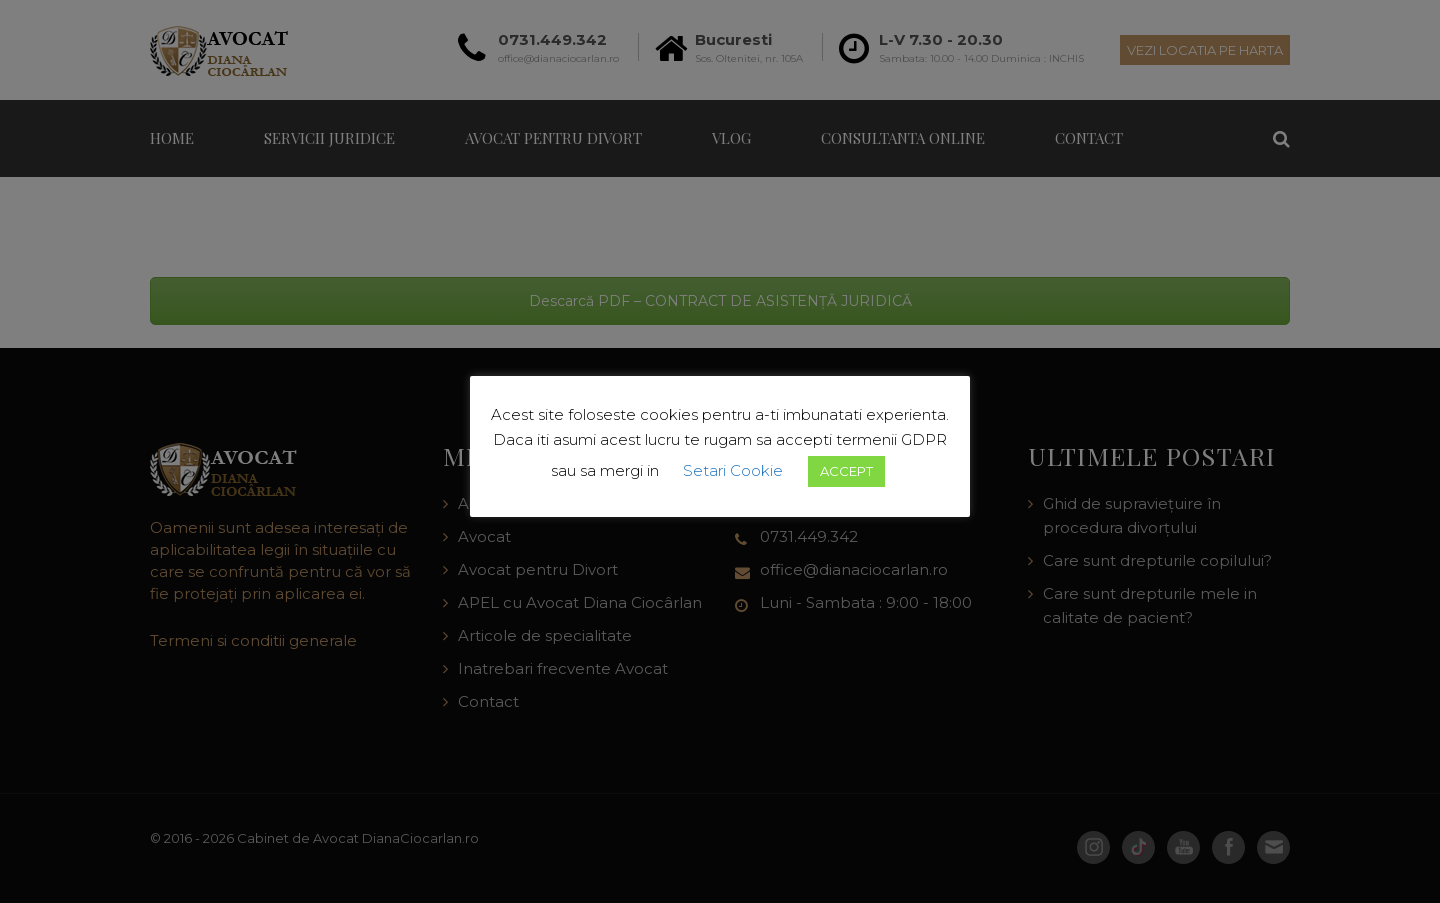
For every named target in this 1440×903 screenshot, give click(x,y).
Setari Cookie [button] (733, 470)
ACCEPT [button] (846, 471)
